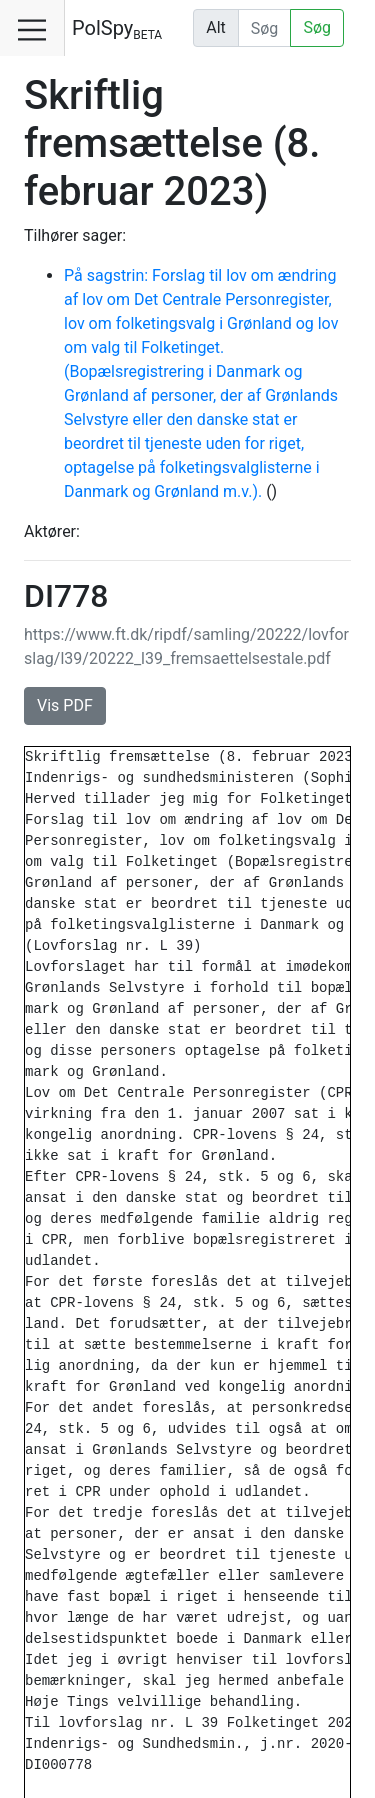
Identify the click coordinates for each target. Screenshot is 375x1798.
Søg (317, 27)
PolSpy (117, 29)
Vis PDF (65, 705)
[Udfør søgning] (265, 28)
